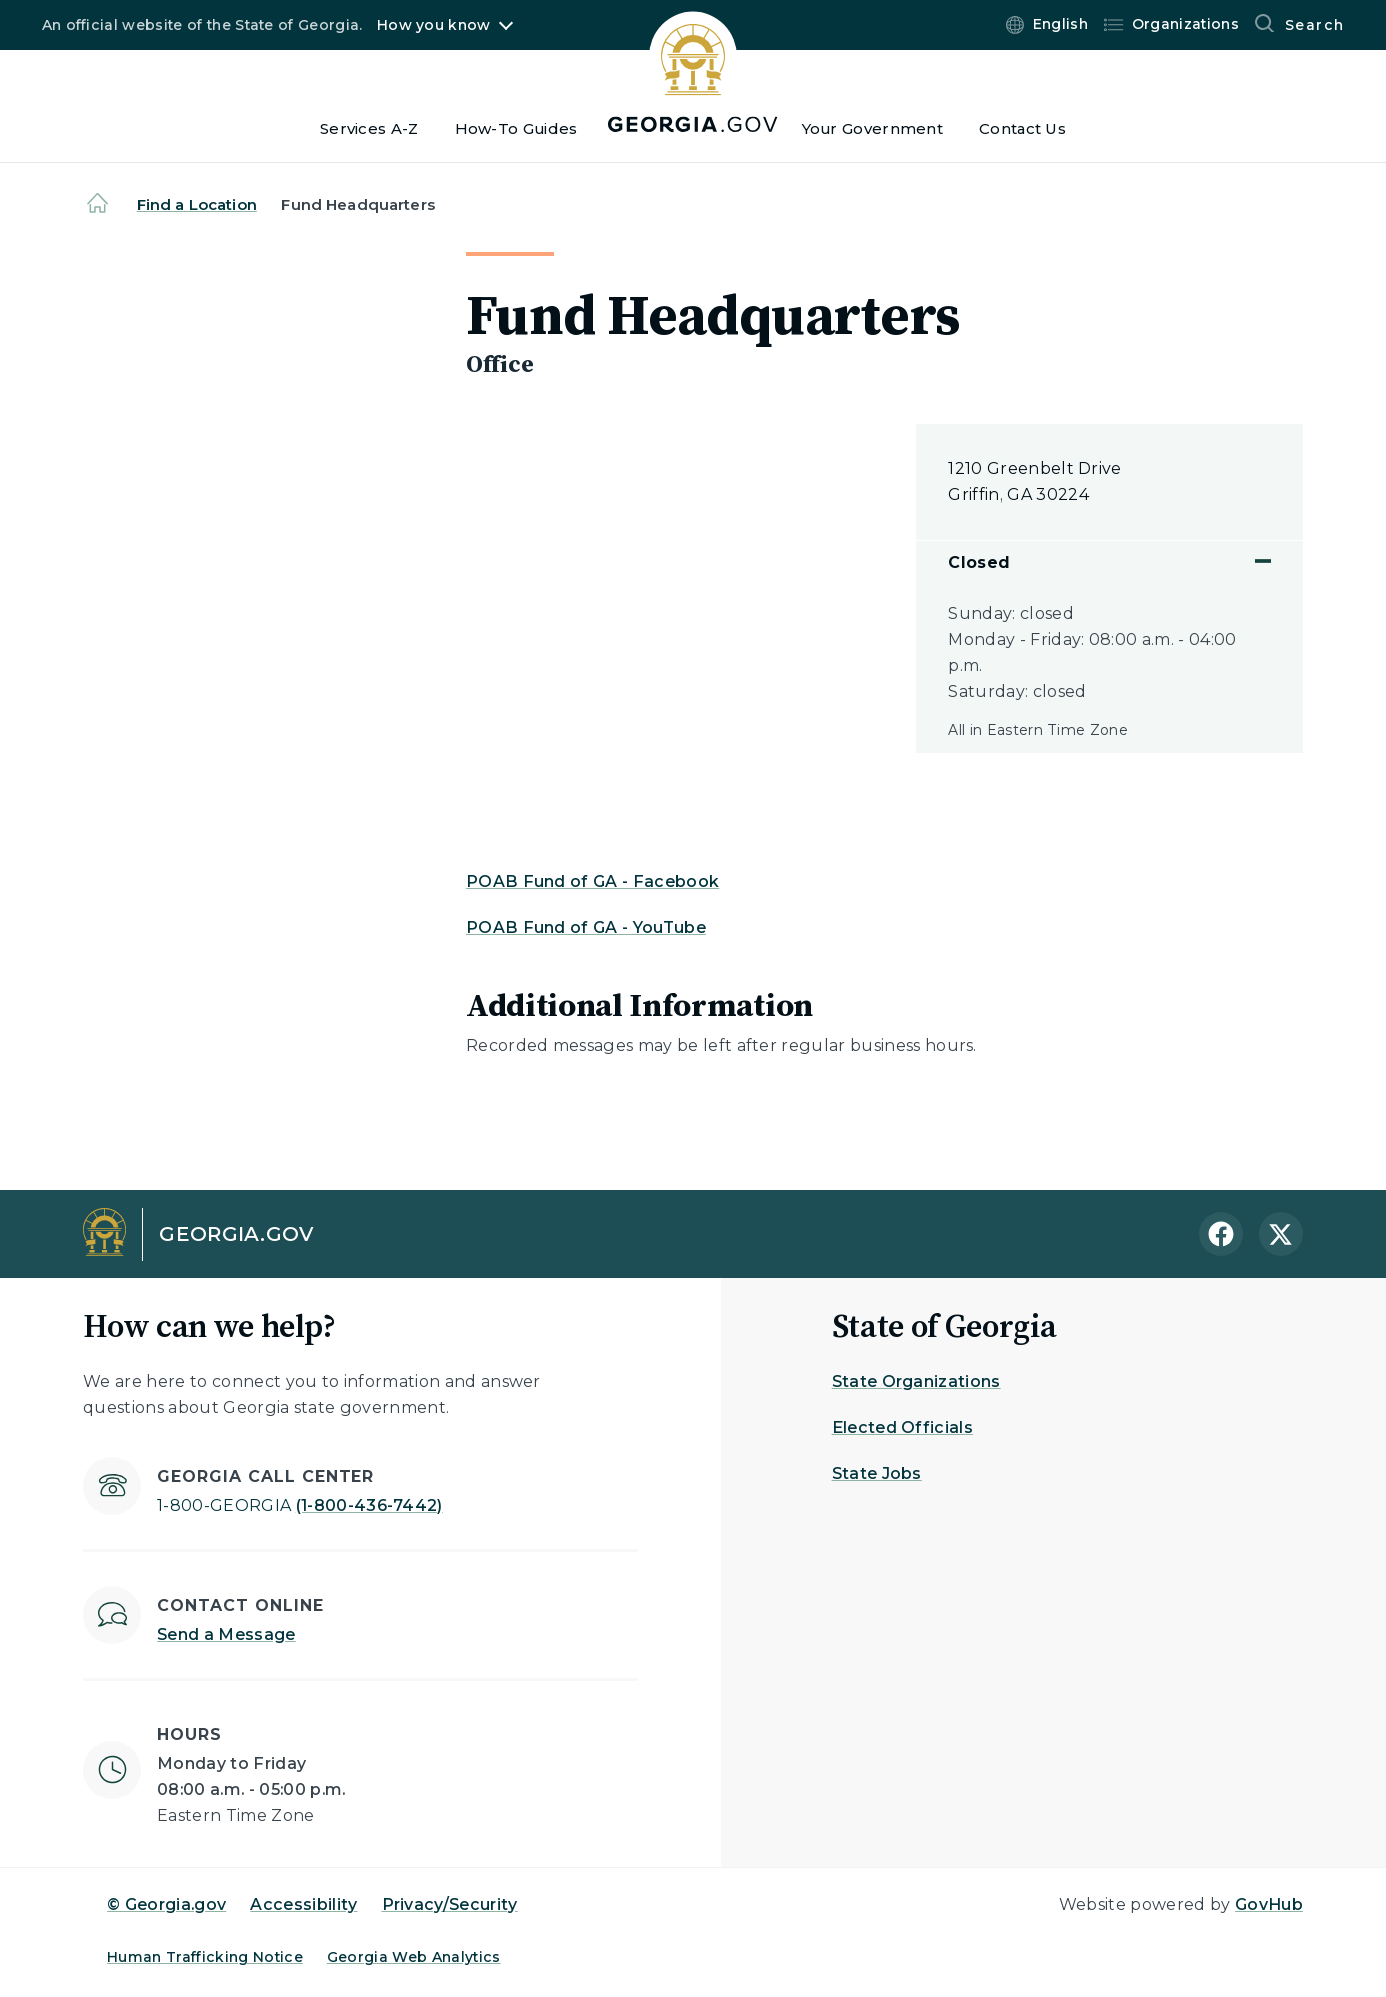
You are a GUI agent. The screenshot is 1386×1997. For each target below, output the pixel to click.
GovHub (1269, 1904)
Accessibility (303, 1904)
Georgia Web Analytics (414, 1957)
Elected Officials (902, 1427)
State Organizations (916, 1381)
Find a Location (197, 204)
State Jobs (877, 1473)
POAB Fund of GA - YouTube (586, 927)
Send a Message (226, 1634)
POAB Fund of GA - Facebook (592, 881)
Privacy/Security (450, 1904)
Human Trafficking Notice (205, 1957)
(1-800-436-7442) (300, 1505)
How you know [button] (433, 25)
